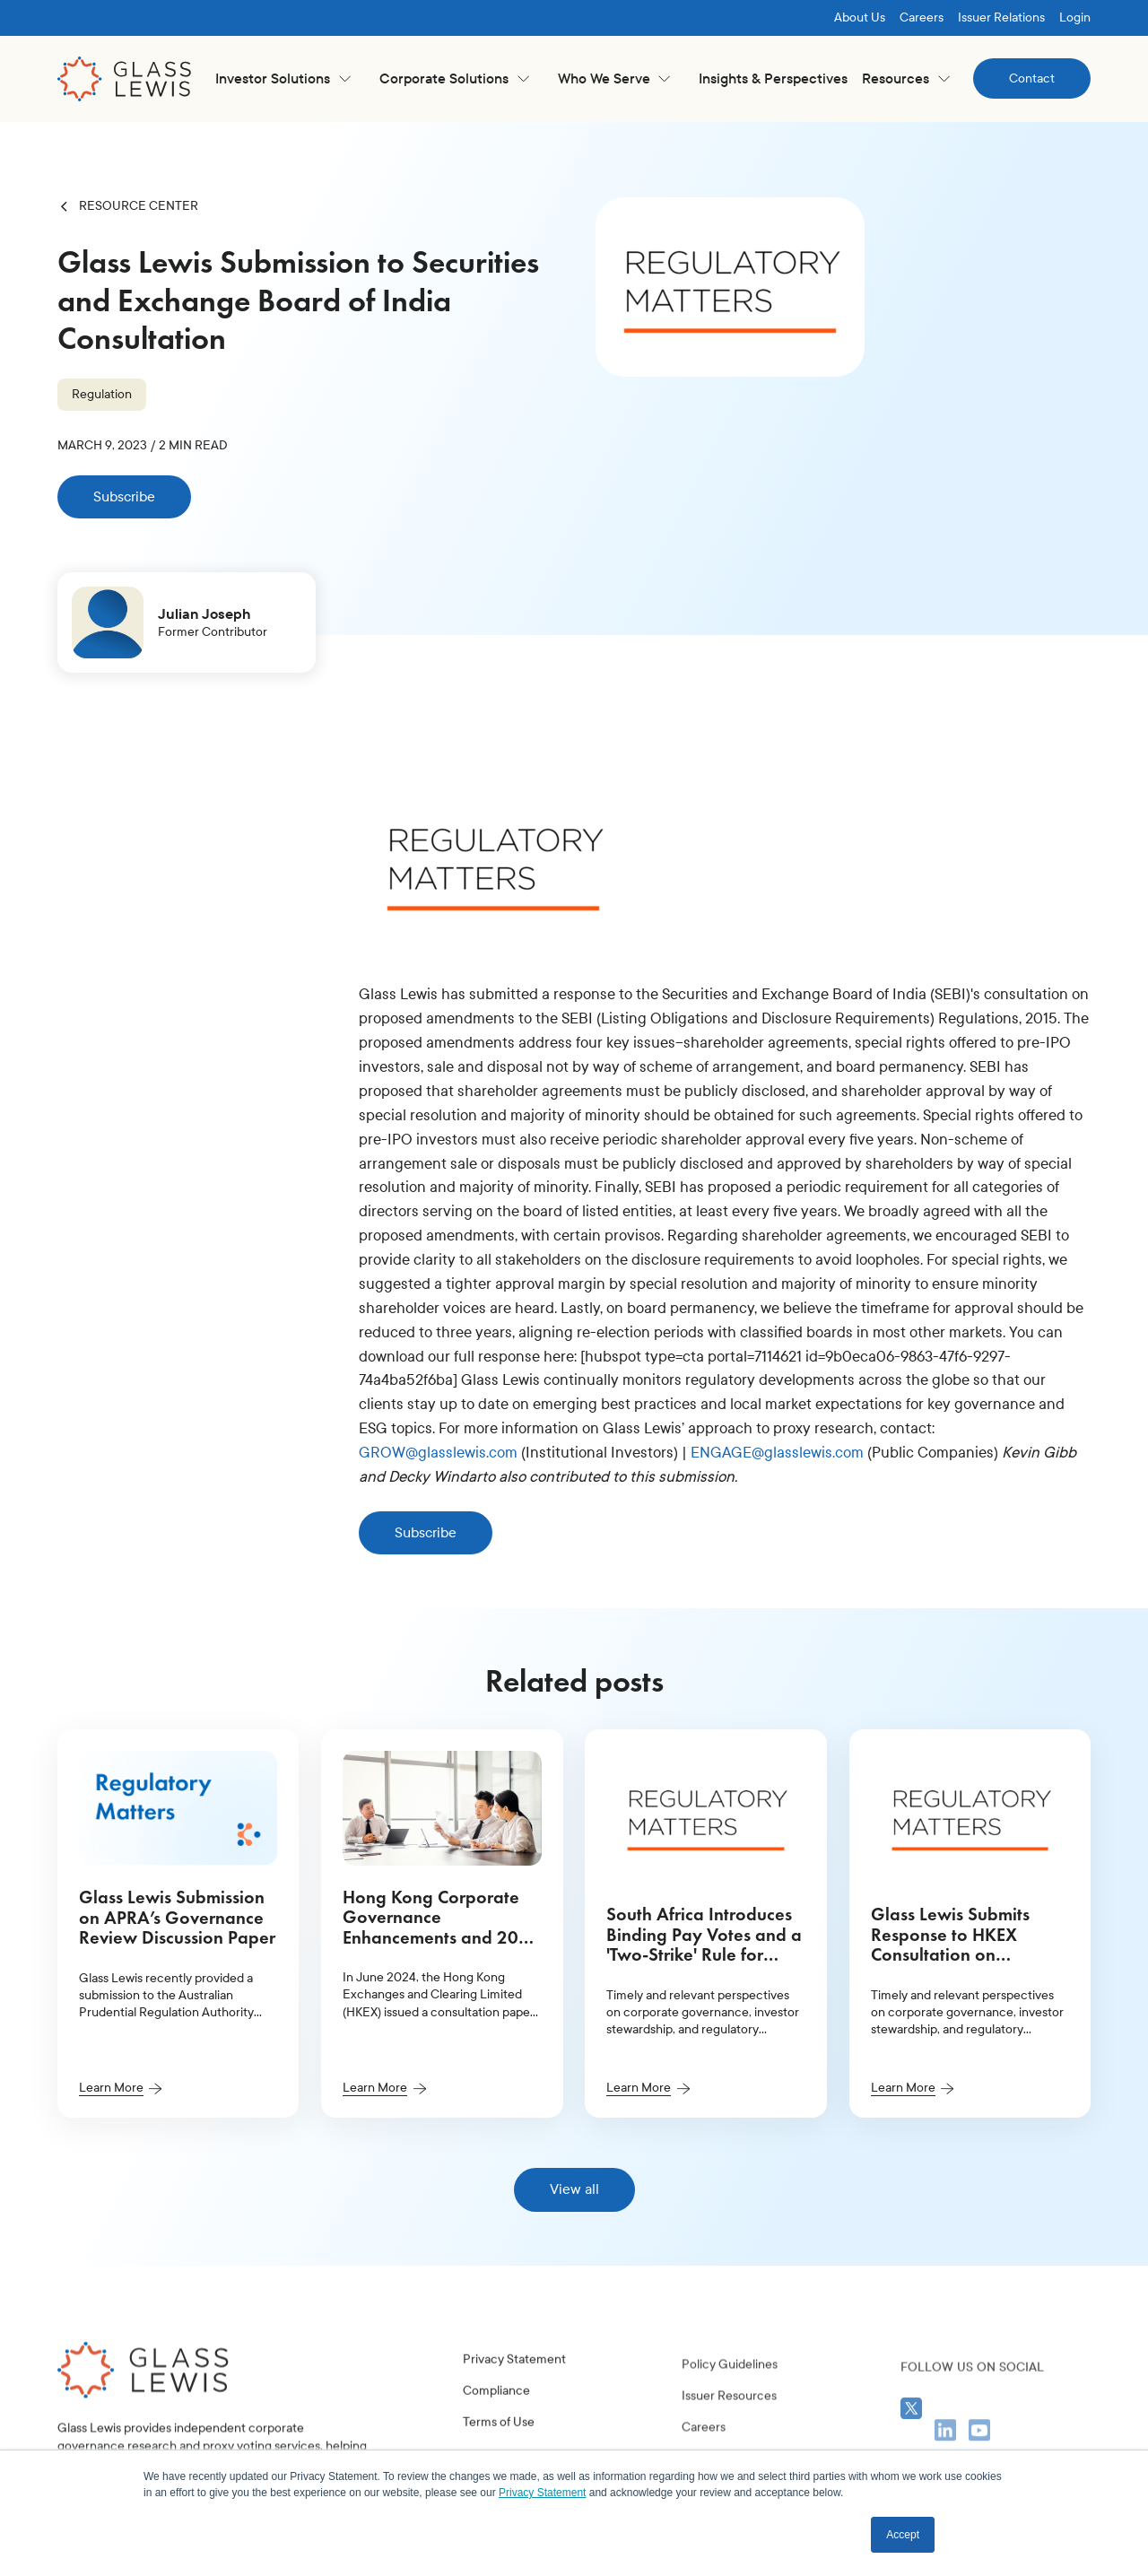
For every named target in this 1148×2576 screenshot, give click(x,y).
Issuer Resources (729, 2448)
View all (574, 2188)
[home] (124, 79)
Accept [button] (902, 2534)
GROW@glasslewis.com (438, 1452)
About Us (859, 17)
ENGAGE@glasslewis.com (777, 1452)
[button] (283, 78)
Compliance (496, 2424)
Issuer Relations (1001, 17)
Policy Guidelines (730, 2416)
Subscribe (124, 496)
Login (1075, 17)
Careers (922, 17)
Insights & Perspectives (773, 78)
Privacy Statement (514, 2392)
